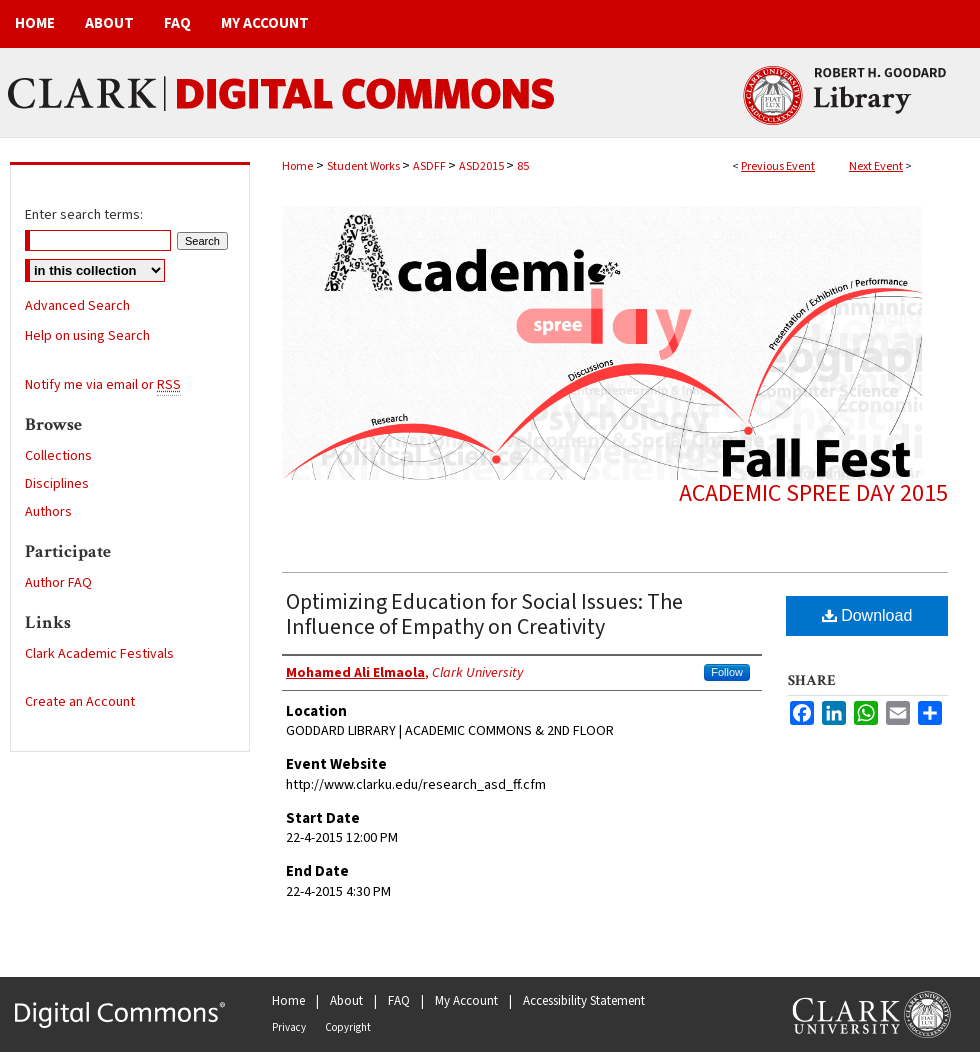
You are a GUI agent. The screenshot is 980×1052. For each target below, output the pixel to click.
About (346, 1001)
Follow (727, 672)
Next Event (876, 166)
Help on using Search (87, 336)
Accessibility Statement (584, 1001)
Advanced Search (77, 306)
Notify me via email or (103, 385)
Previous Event (778, 166)
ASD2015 (482, 166)
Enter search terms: (84, 215)
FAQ (399, 1001)
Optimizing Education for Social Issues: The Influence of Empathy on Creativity (484, 614)
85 (523, 166)
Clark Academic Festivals (99, 654)
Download (867, 615)
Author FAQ (58, 583)
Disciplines (57, 484)
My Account (466, 1001)
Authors (48, 512)
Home (297, 166)
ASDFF (430, 166)
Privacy (289, 1027)
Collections (58, 456)
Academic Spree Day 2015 (813, 493)
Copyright (348, 1027)
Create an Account (80, 702)
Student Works (364, 166)
